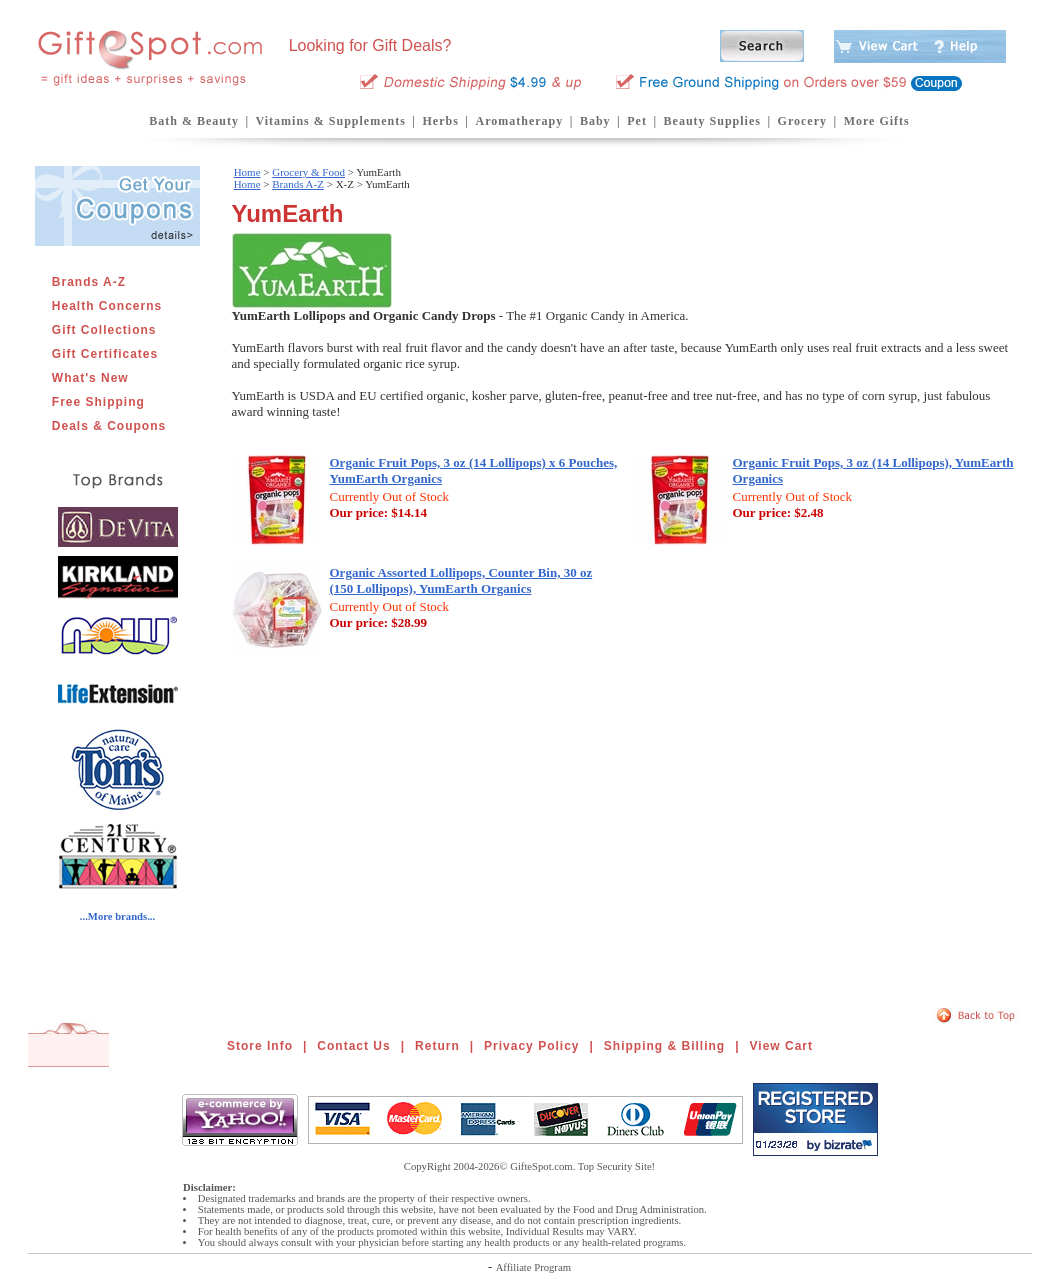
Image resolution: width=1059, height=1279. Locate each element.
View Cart (781, 1046)
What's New (90, 378)
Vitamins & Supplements (331, 121)
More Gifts (877, 121)
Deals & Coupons (109, 426)
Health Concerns (107, 306)
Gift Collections (104, 330)
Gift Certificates (105, 354)
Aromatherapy (519, 121)
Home (247, 172)
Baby (595, 121)
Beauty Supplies (712, 121)
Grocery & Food (308, 172)
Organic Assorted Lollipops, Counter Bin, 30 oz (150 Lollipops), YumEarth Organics (461, 580)
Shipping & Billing (664, 1046)
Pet (637, 121)
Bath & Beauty (194, 121)
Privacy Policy (531, 1046)
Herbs (440, 121)
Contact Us (353, 1046)
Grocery (802, 121)
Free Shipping (98, 402)
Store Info (260, 1046)
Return (437, 1046)
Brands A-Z (89, 282)
